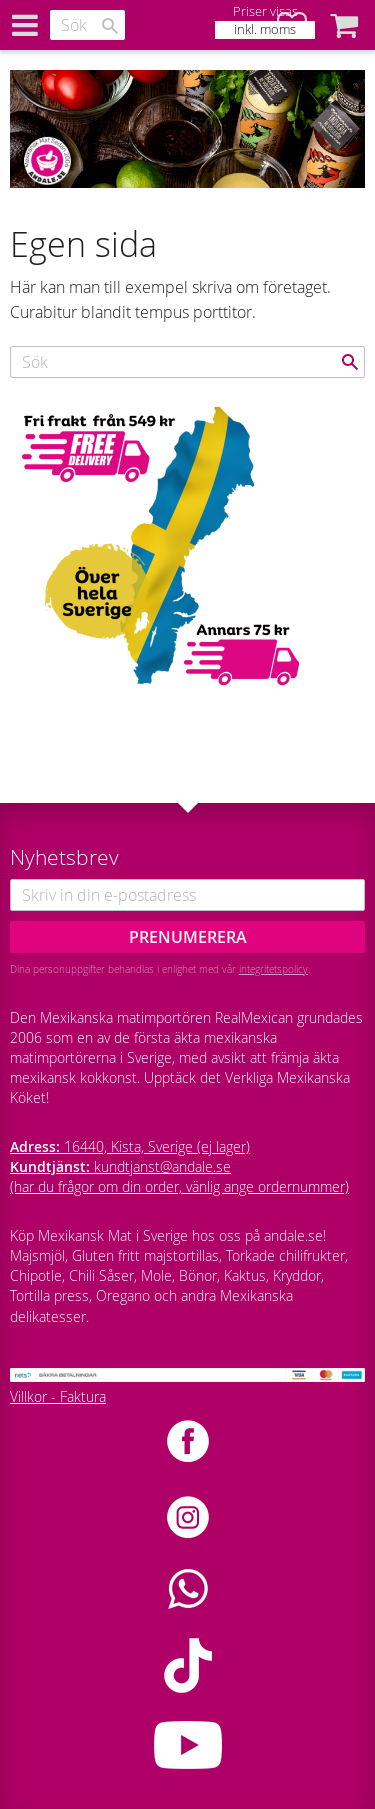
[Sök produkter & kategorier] (87, 25)
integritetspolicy (273, 969)
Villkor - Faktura (58, 1396)
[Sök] (110, 26)
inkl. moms (265, 29)
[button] (344, 25)
